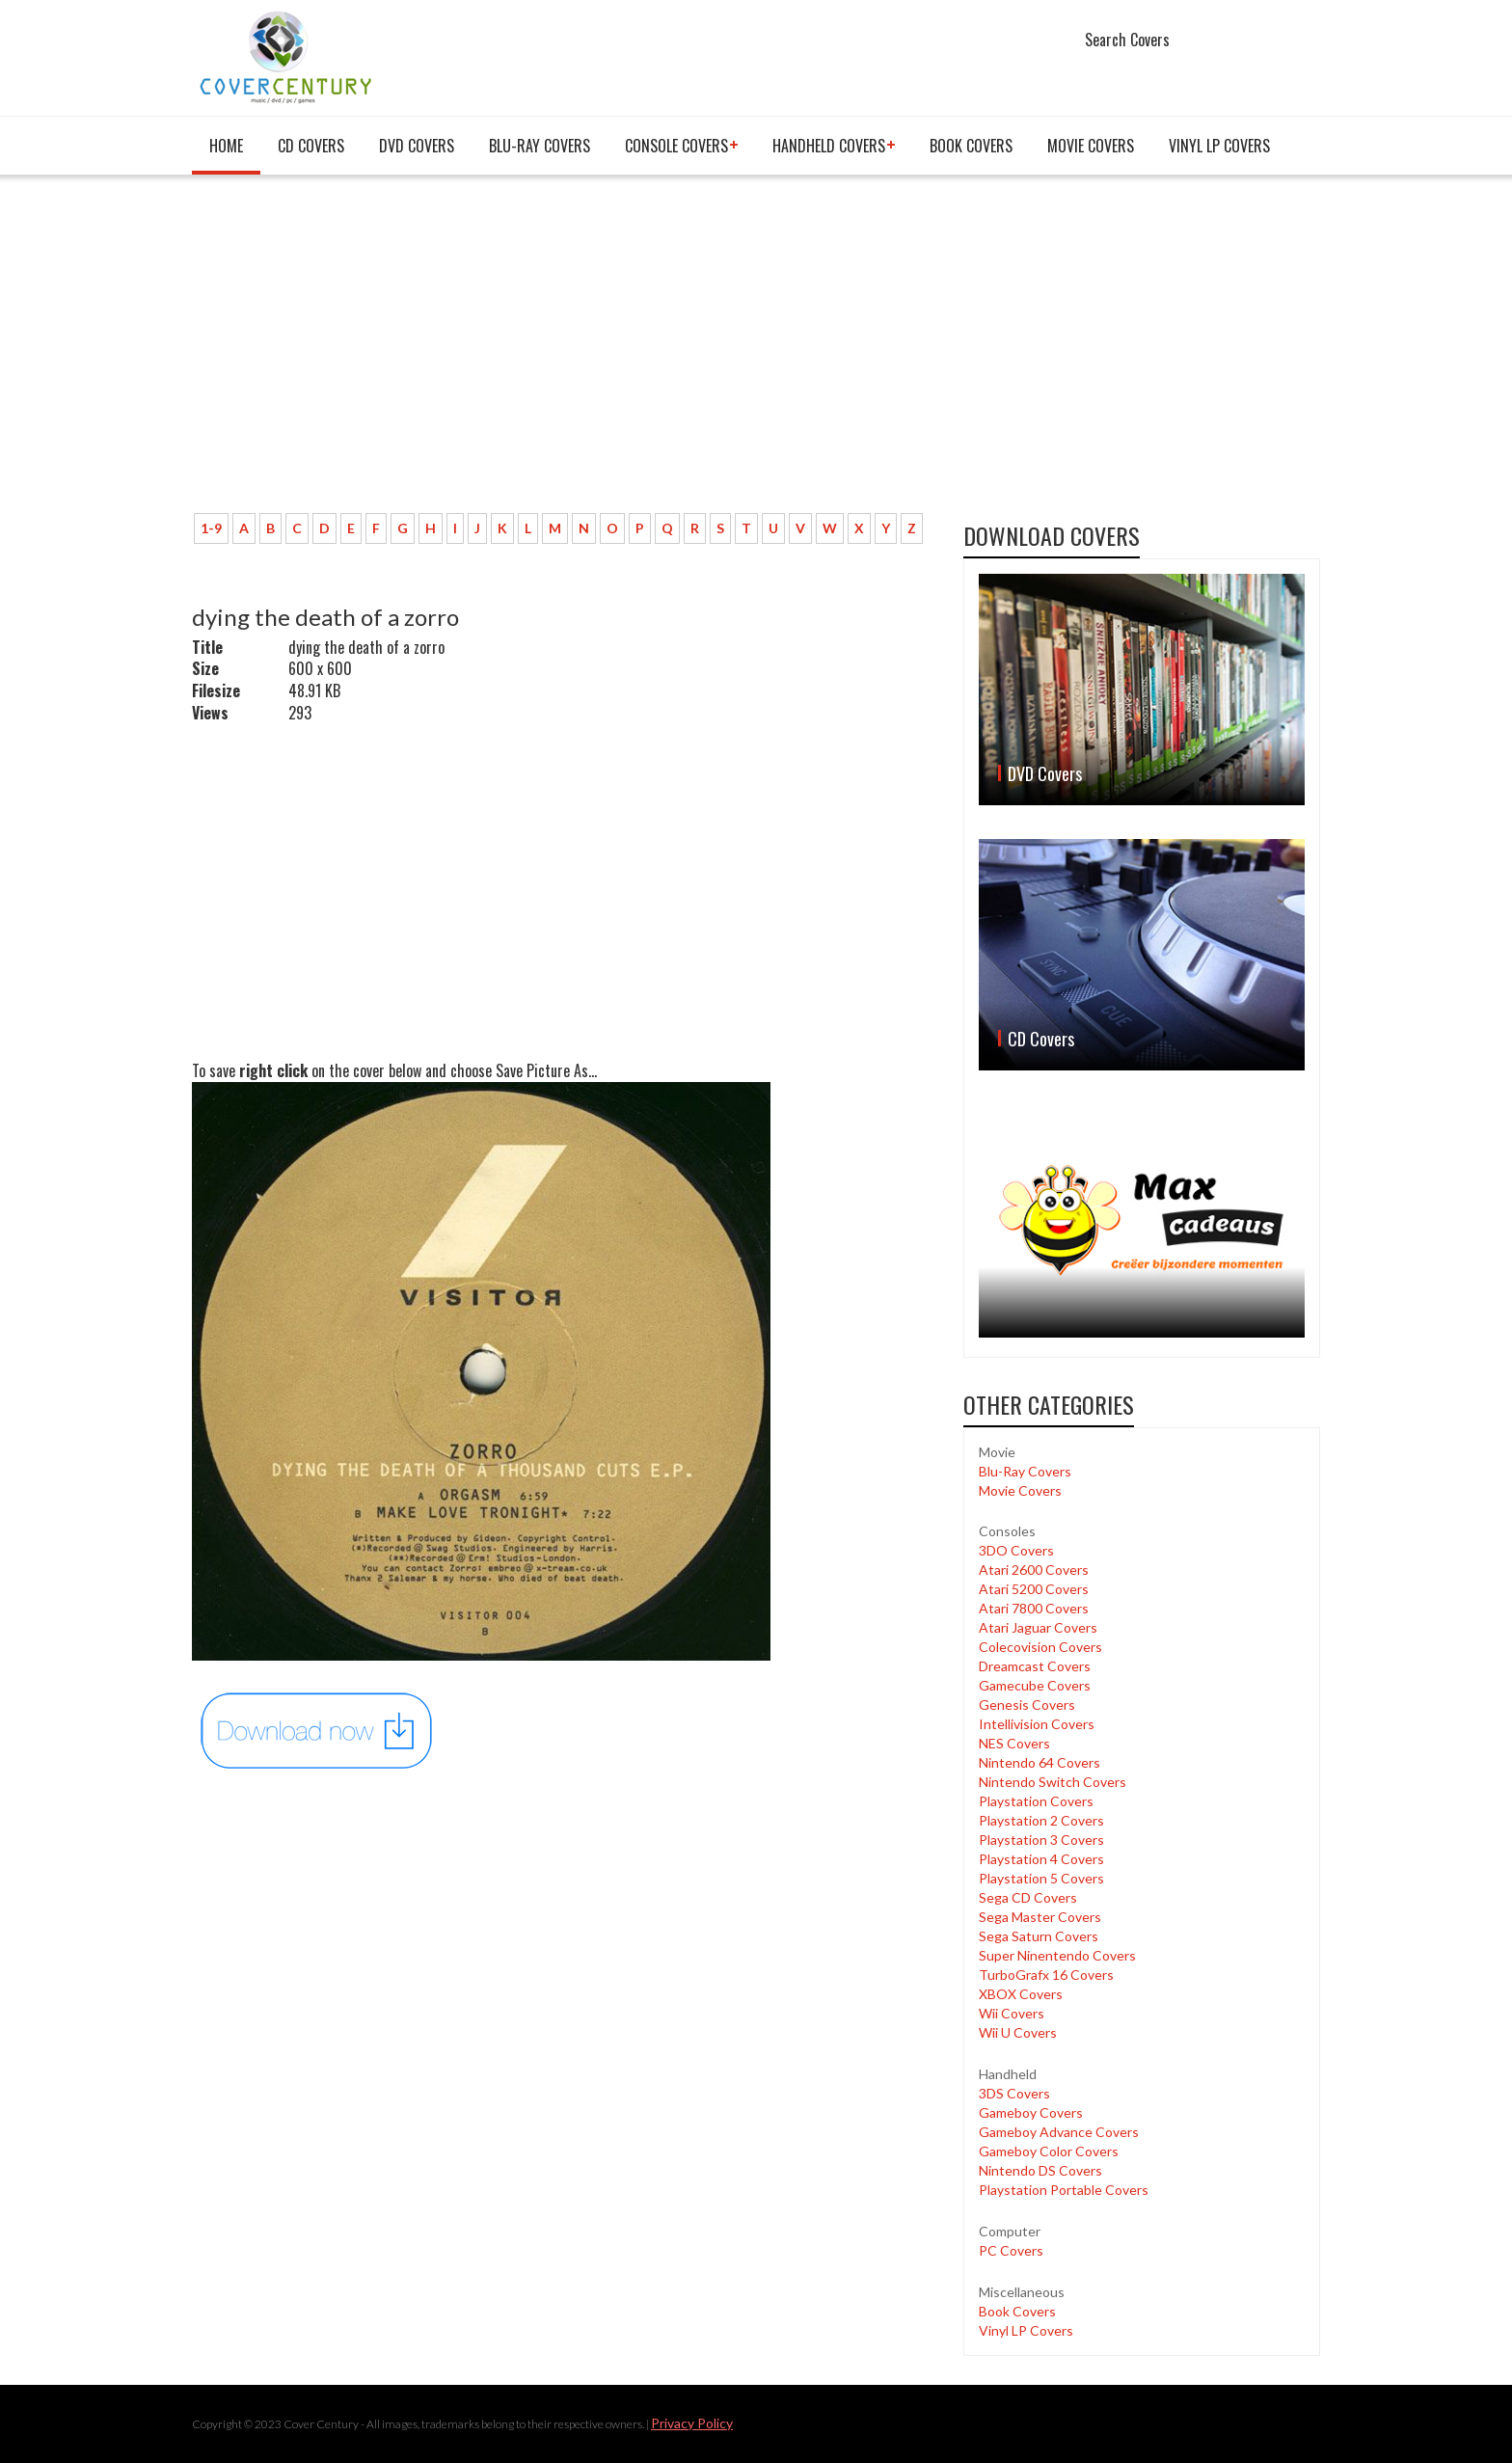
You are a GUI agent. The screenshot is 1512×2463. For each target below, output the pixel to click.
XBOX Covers (1021, 1994)
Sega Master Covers (1040, 1916)
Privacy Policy (692, 2423)
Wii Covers (1011, 2013)
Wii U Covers (1018, 2032)
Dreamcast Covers (1035, 1666)
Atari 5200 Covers (1034, 1589)
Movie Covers (1090, 145)
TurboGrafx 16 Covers (1046, 1974)
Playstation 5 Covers (1041, 1878)
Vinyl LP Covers (1219, 145)
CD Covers (311, 145)
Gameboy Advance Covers (1059, 2132)
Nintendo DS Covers (1040, 2170)
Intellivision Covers (1036, 1724)
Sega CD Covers (1028, 1897)
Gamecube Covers (1035, 1685)
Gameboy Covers (1031, 2112)
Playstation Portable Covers (1063, 2189)
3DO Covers (1016, 1550)
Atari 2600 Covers (1034, 1569)
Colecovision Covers (1040, 1646)
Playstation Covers (1036, 1801)
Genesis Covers (1027, 1704)
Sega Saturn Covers (1038, 1936)
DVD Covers (416, 145)
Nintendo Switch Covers (1052, 1781)
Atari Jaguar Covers (1038, 1627)
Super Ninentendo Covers (1057, 1955)
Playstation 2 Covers (1041, 1820)
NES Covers (1014, 1743)
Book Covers (971, 145)
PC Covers (1011, 2250)
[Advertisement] (563, 354)
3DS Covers (1014, 2093)
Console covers (676, 145)
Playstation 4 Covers (1041, 1859)
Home (226, 145)
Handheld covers (828, 145)
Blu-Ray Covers (539, 145)
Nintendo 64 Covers (1039, 1762)
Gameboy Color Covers (1049, 2151)
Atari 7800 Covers (1034, 1608)
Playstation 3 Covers (1041, 1839)
